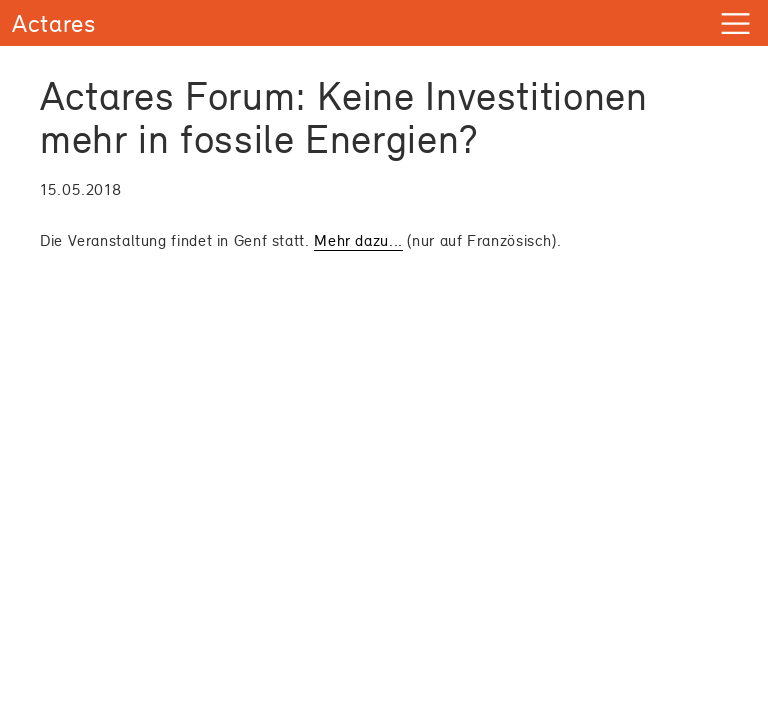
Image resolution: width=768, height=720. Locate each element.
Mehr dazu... (358, 240)
